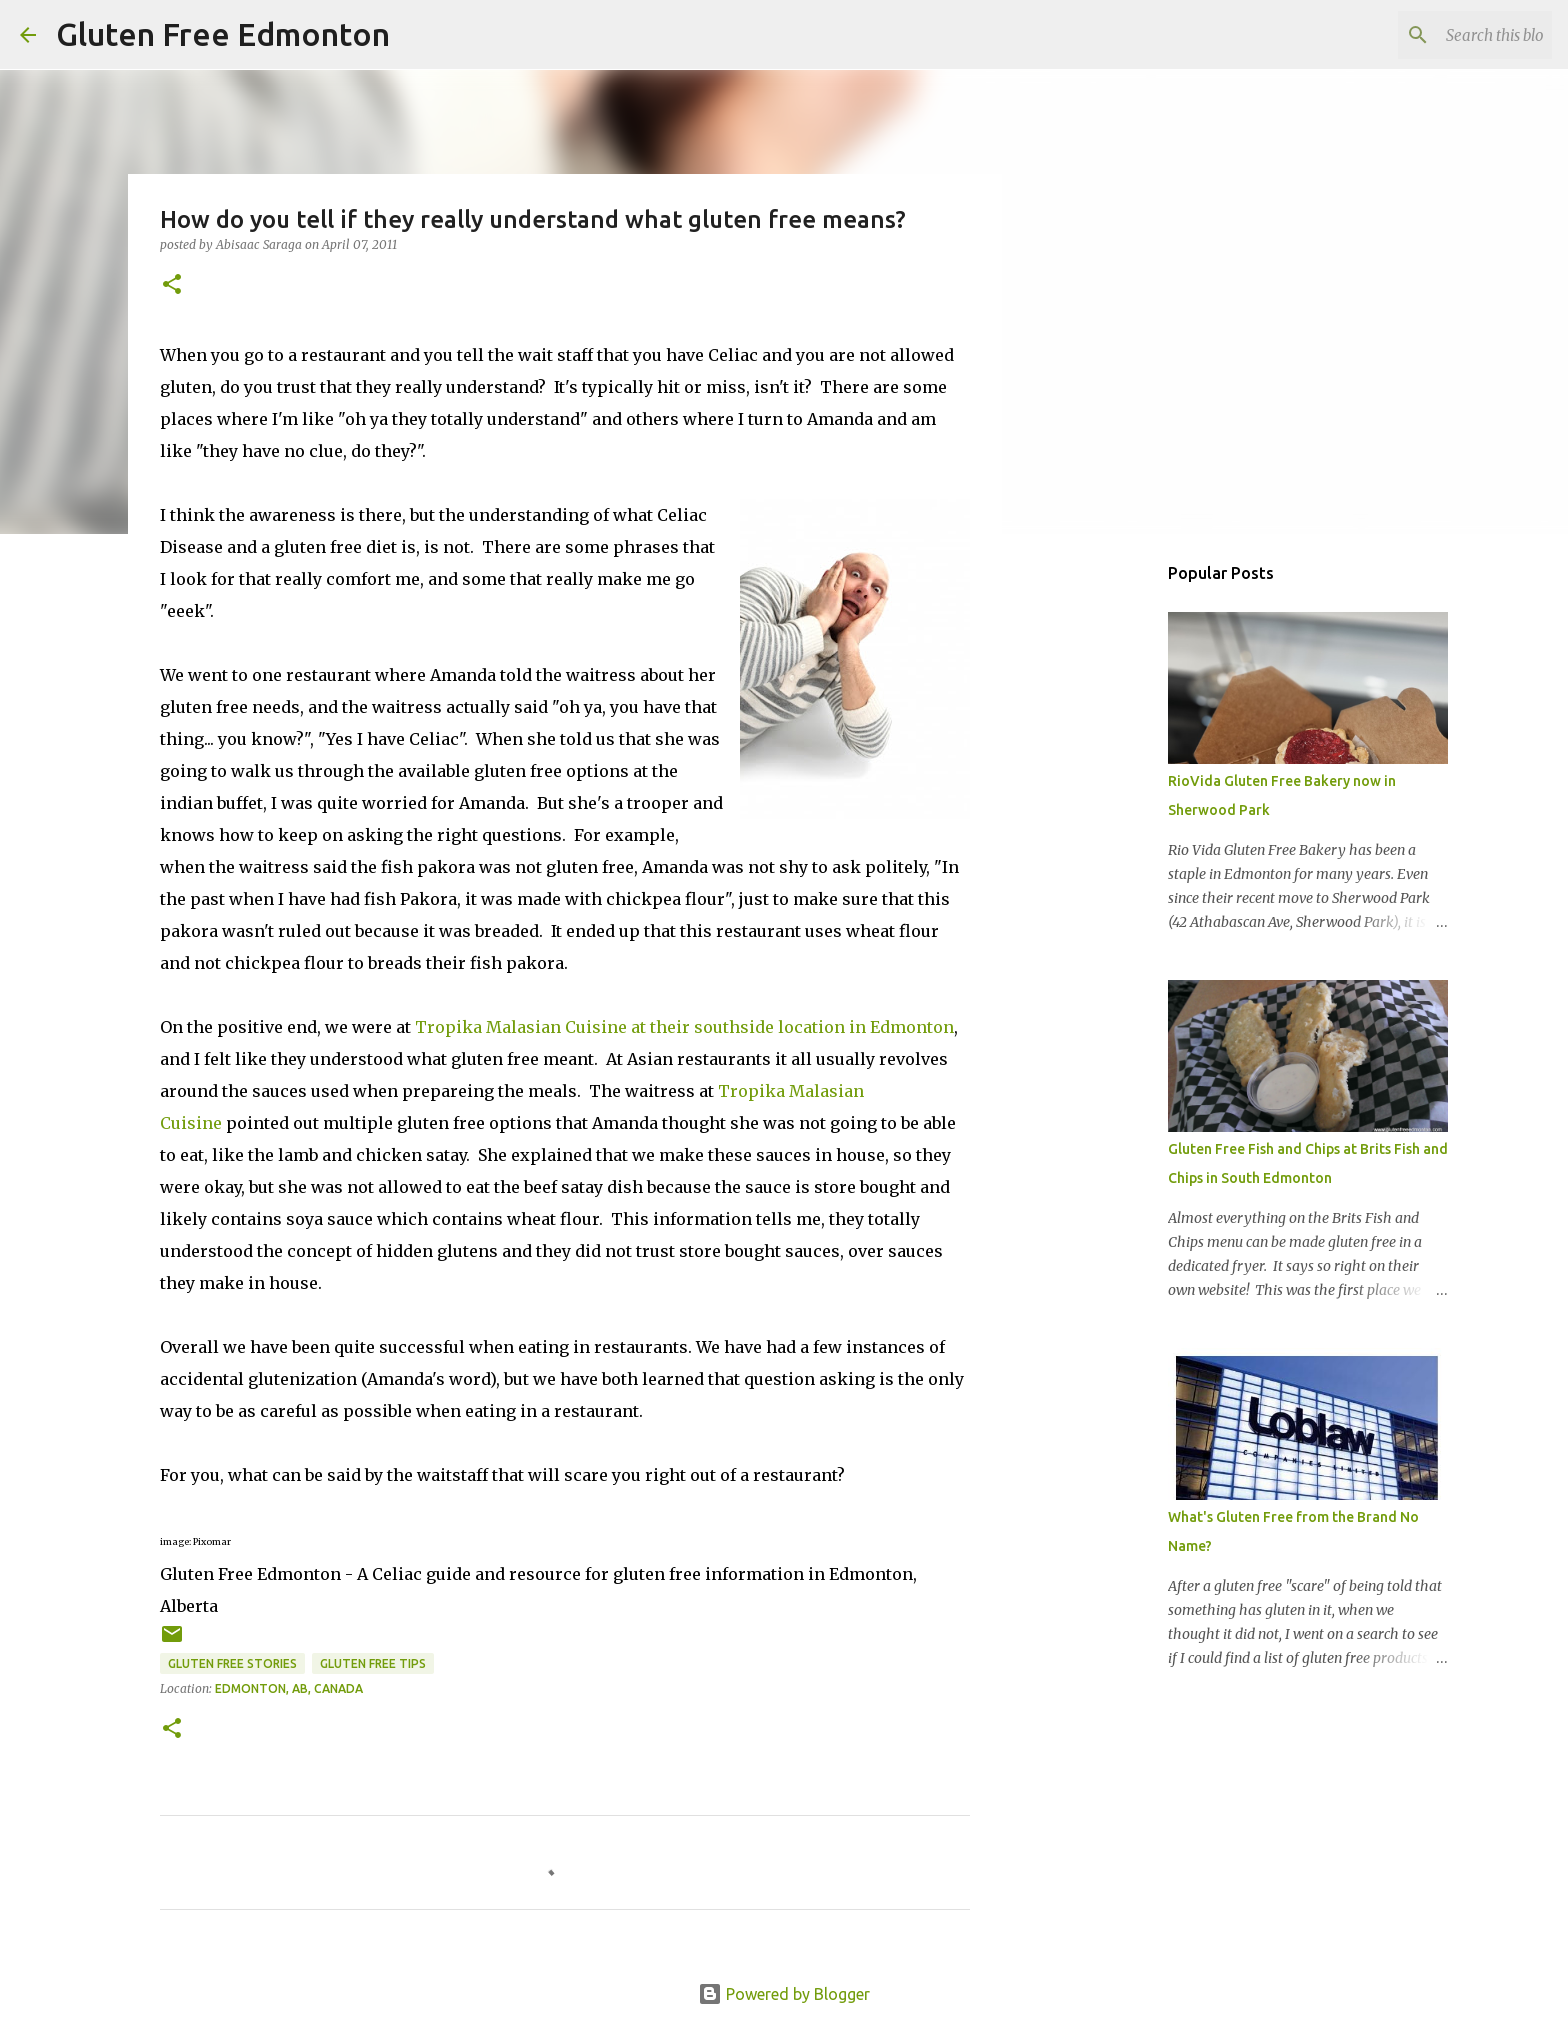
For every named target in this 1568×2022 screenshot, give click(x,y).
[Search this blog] (1447, 35)
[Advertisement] (1104, 864)
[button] (172, 285)
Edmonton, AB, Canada (289, 1688)
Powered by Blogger (784, 1994)
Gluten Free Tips (373, 1663)
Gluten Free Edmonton (223, 34)
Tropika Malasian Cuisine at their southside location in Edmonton (684, 1027)
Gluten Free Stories (232, 1663)
